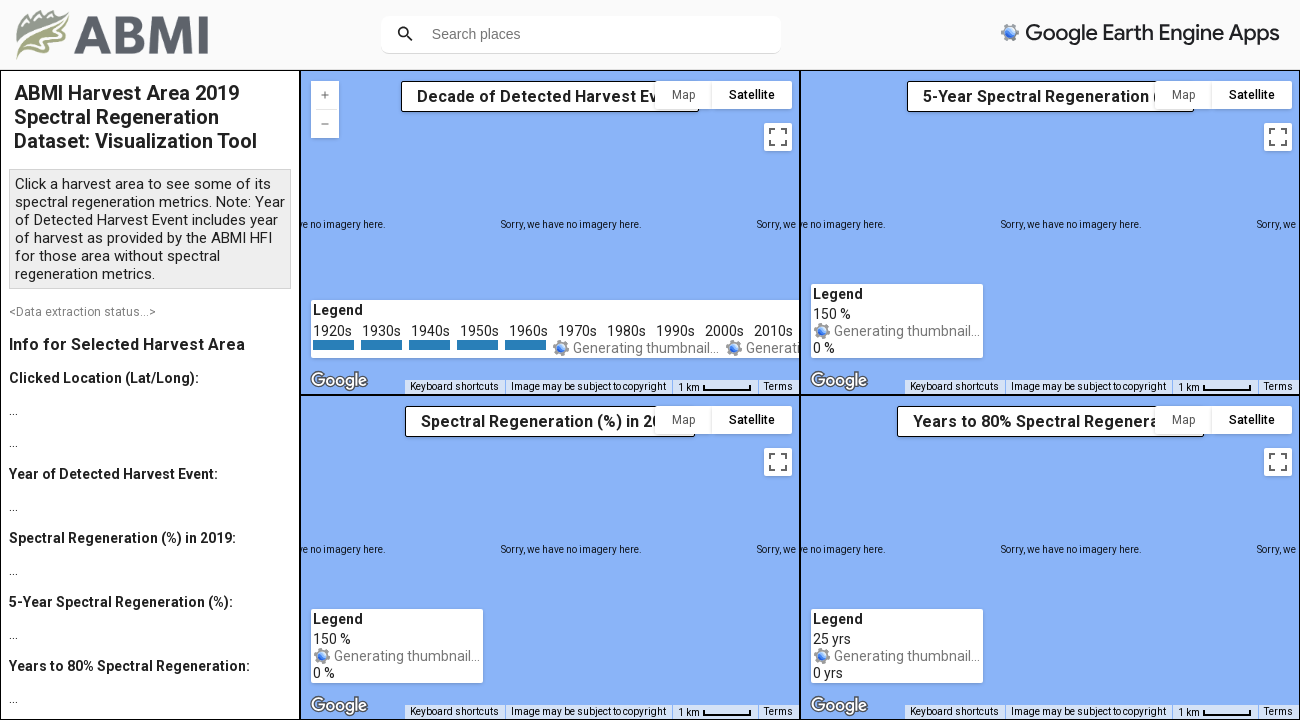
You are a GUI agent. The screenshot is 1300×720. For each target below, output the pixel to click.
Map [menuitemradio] (683, 95)
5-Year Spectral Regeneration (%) (1050, 96)
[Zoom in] (325, 95)
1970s (577, 331)
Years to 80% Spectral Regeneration (1050, 421)
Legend (338, 310)
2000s (724, 331)
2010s (773, 331)
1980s (626, 331)
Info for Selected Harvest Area (127, 344)
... (13, 410)
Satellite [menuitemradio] (752, 95)
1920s (332, 331)
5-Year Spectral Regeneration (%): (121, 602)
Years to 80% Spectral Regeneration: (129, 666)
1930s (381, 331)
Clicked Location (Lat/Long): (104, 378)
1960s (528, 331)
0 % (324, 673)
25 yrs (832, 639)
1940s (430, 331)
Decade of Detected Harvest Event (550, 96)
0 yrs (828, 673)
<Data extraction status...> (82, 312)
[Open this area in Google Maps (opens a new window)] (339, 381)
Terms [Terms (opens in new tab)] (778, 386)
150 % (332, 639)
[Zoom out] (325, 124)
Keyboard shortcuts (454, 386)
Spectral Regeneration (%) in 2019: (122, 538)
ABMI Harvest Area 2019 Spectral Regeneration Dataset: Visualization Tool (135, 117)
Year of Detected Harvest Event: (113, 474)
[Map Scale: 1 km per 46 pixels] (715, 387)
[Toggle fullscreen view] (778, 137)
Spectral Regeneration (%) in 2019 (550, 421)
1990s (675, 331)
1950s (479, 331)
